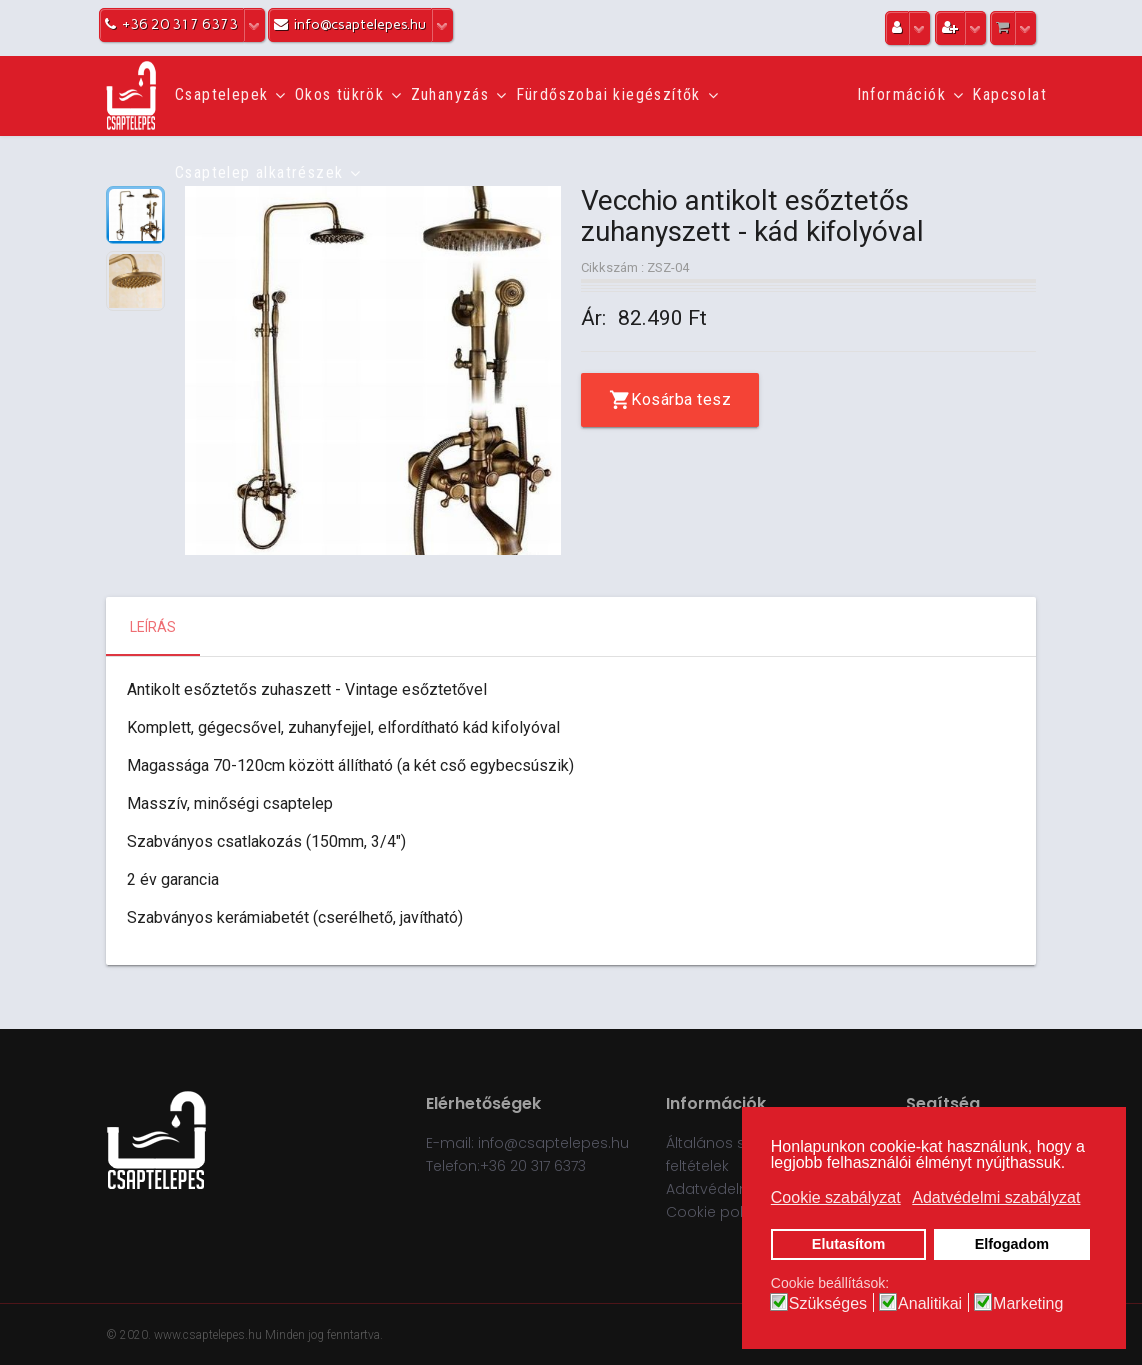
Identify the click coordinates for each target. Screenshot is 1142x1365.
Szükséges (828, 1304)
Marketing (1028, 1304)
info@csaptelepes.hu (553, 1143)
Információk (901, 94)
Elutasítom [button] (849, 1244)
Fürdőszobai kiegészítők (608, 94)
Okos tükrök (339, 94)
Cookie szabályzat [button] (836, 1197)
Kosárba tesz (681, 399)
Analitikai (930, 1304)
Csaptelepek (221, 94)
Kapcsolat (1009, 94)
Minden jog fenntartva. (324, 1335)
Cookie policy (714, 1212)
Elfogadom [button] (1012, 1244)
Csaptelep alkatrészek (259, 172)
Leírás (153, 627)
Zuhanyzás (450, 94)
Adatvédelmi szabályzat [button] (996, 1197)
